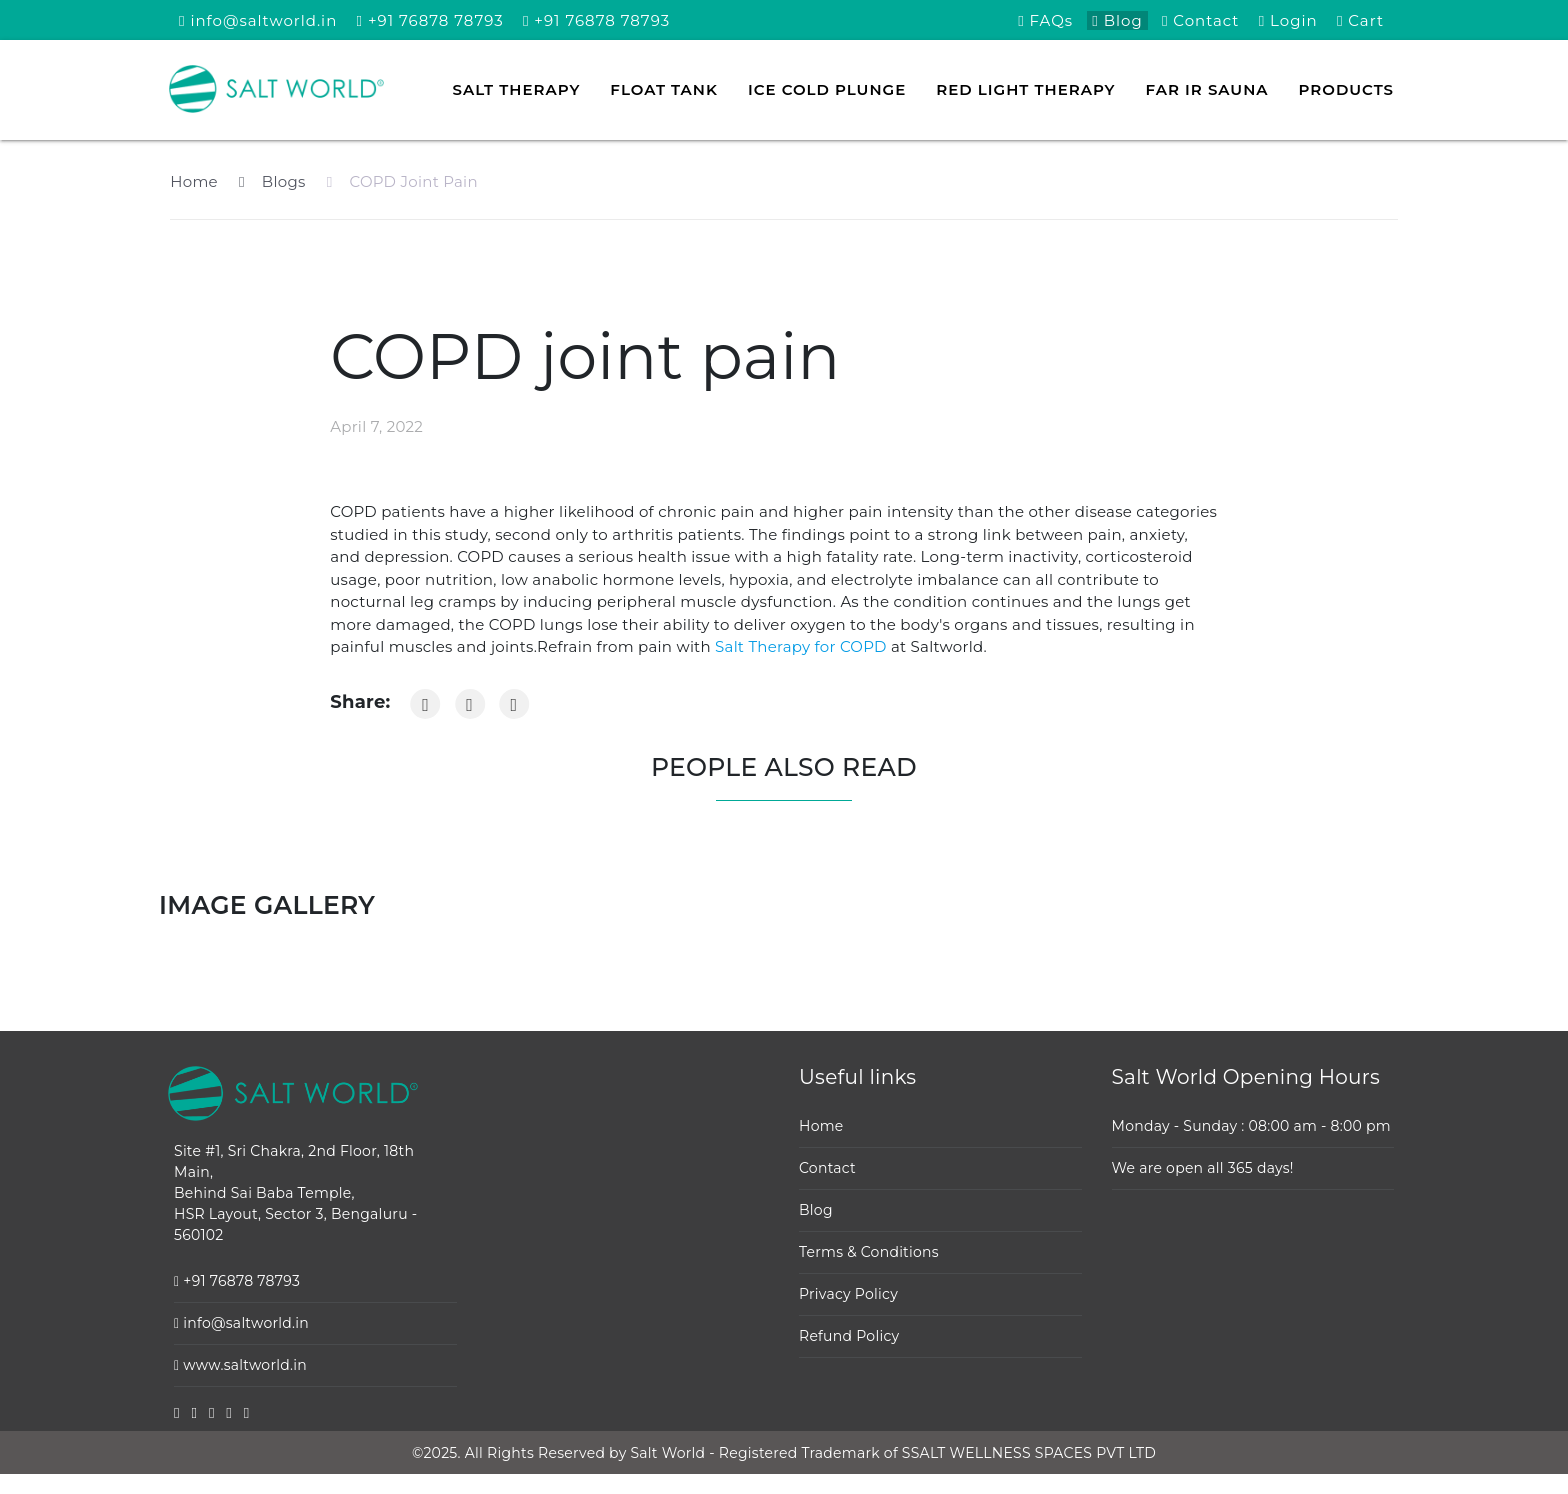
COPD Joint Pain (402, 181)
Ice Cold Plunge (827, 89)
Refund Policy (849, 1336)
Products (1346, 89)
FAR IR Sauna (1207, 89)
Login (1288, 20)
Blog (1117, 20)
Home (194, 181)
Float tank (664, 89)
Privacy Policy (848, 1294)
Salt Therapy (517, 89)
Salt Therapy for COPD (799, 646)
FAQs (1045, 20)
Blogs (272, 181)
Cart (1360, 20)
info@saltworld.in (258, 20)
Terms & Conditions (869, 1252)
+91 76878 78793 (430, 20)
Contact (1201, 20)
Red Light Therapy (1025, 89)
